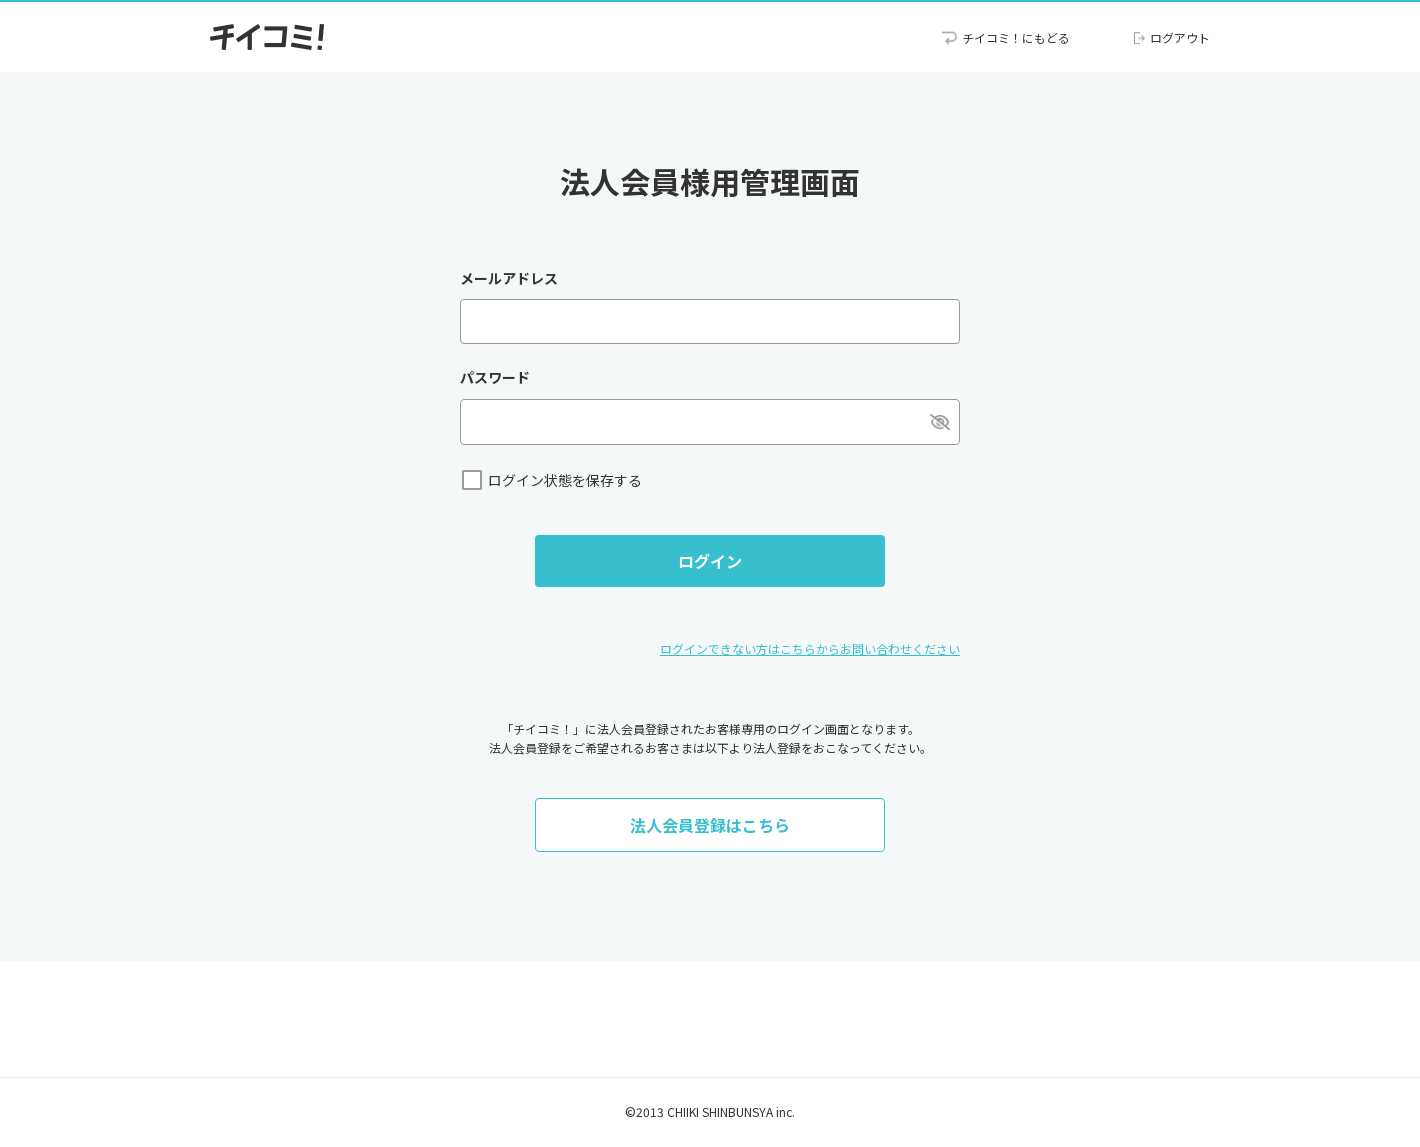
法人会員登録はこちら (710, 825)
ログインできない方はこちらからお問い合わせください (810, 648)
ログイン (710, 561)
